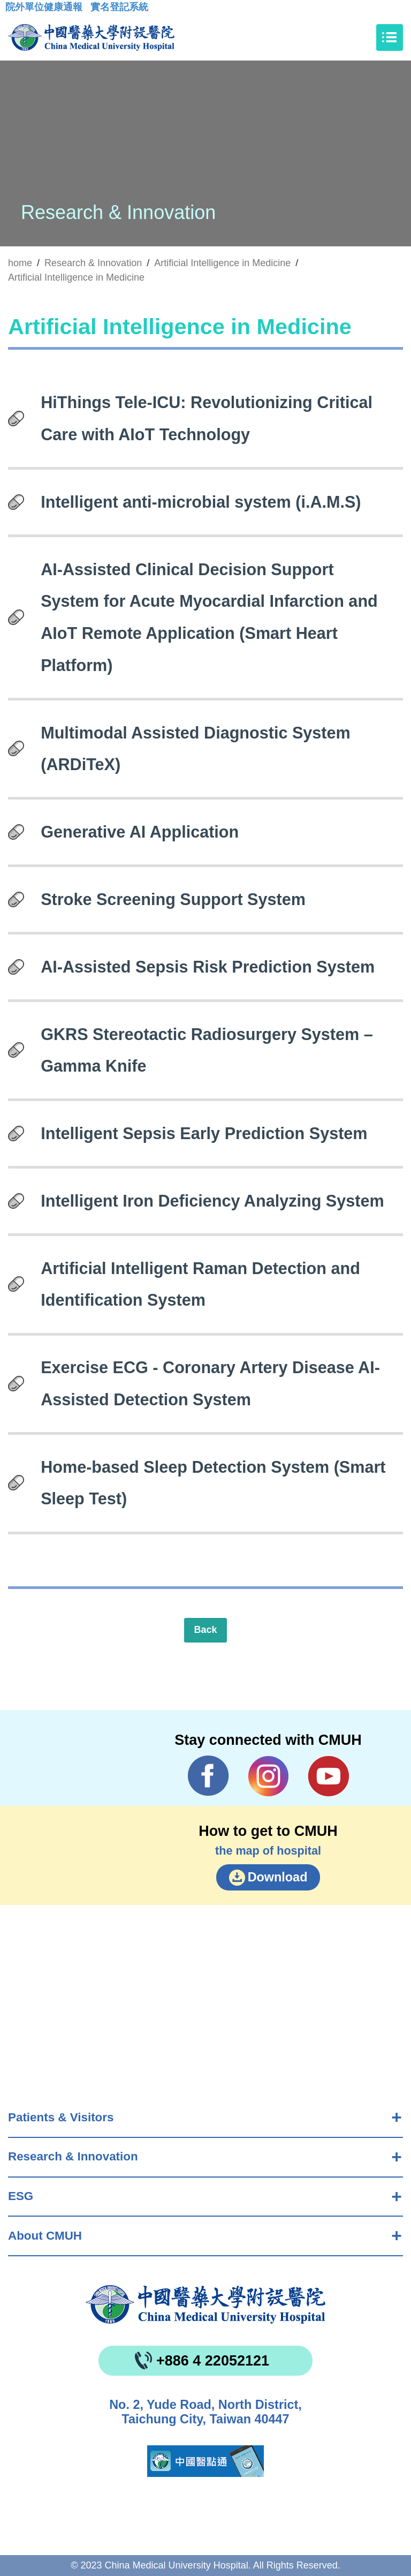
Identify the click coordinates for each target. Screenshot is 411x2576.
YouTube (328, 1776)
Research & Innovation (73, 2156)
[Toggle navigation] (389, 37)
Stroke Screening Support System (173, 899)
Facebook (208, 1776)
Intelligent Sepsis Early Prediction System (204, 1133)
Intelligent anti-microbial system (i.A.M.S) (201, 502)
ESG (20, 2196)
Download (278, 1877)
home (20, 263)
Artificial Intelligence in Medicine (222, 263)
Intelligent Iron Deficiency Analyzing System (212, 1201)
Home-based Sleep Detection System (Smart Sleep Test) (213, 1483)
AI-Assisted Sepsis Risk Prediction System (208, 967)
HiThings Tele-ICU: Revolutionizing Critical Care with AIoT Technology (206, 418)
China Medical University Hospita (205, 2304)
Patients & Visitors (60, 2117)
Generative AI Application (140, 832)
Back (205, 1629)
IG (268, 1776)
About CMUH (45, 2235)
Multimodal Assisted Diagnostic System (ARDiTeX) (196, 749)
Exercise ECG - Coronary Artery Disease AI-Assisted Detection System (210, 1383)
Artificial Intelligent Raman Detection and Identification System (200, 1284)
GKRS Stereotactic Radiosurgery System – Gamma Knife (207, 1050)
